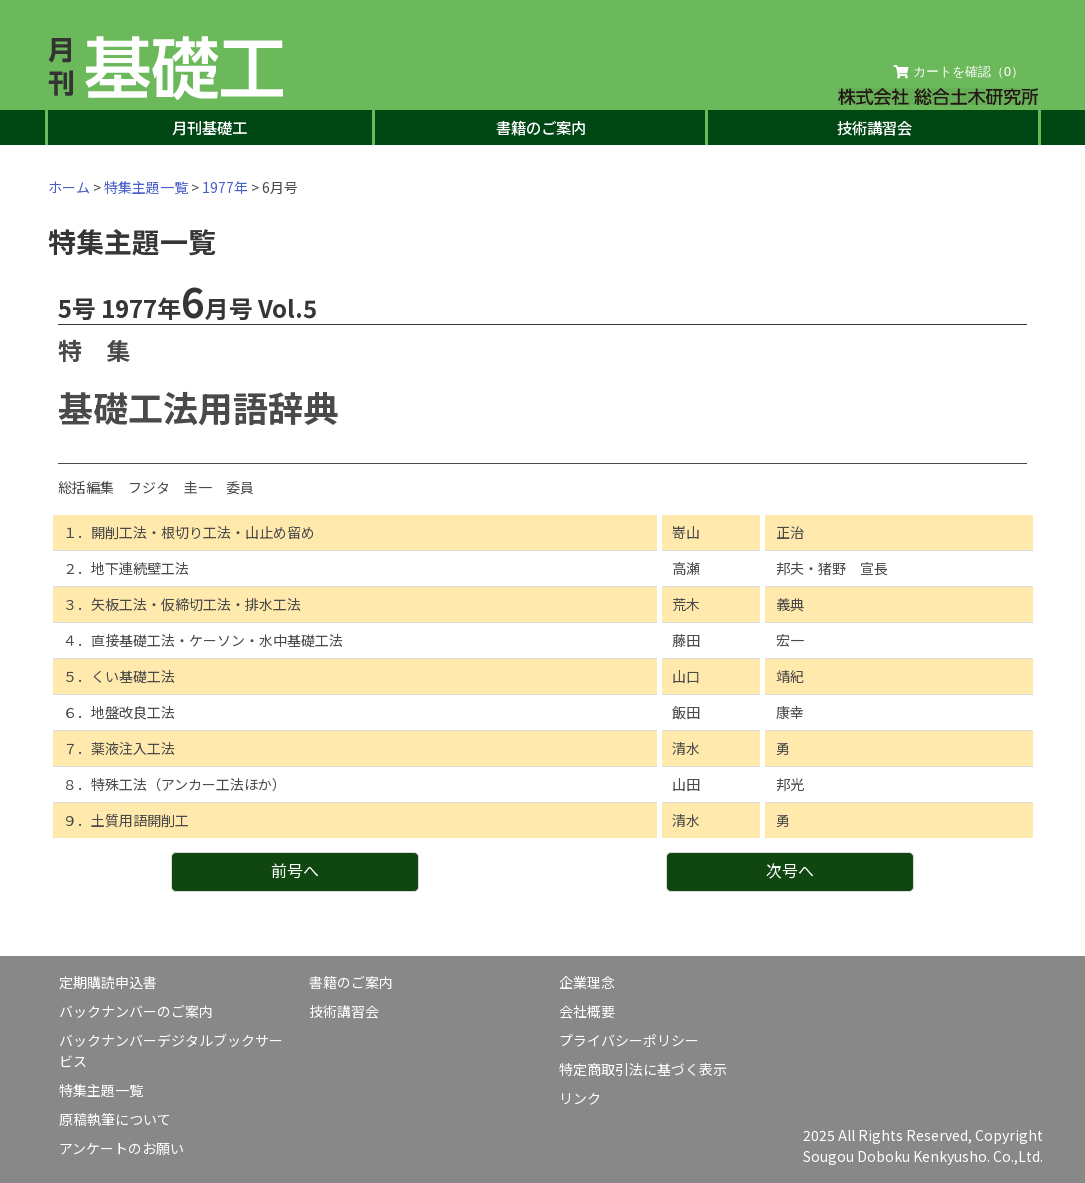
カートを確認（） (959, 72)
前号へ (295, 870)
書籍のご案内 (541, 127)
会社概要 (587, 1011)
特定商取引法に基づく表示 (643, 1069)
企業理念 (587, 982)
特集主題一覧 (146, 187)
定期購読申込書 (108, 982)
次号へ (790, 870)
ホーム (69, 187)
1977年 (225, 187)
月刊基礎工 (209, 127)
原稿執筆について (115, 1119)
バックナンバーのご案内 (136, 1011)
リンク (580, 1098)
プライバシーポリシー (629, 1040)
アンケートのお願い (121, 1148)
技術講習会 (874, 127)
